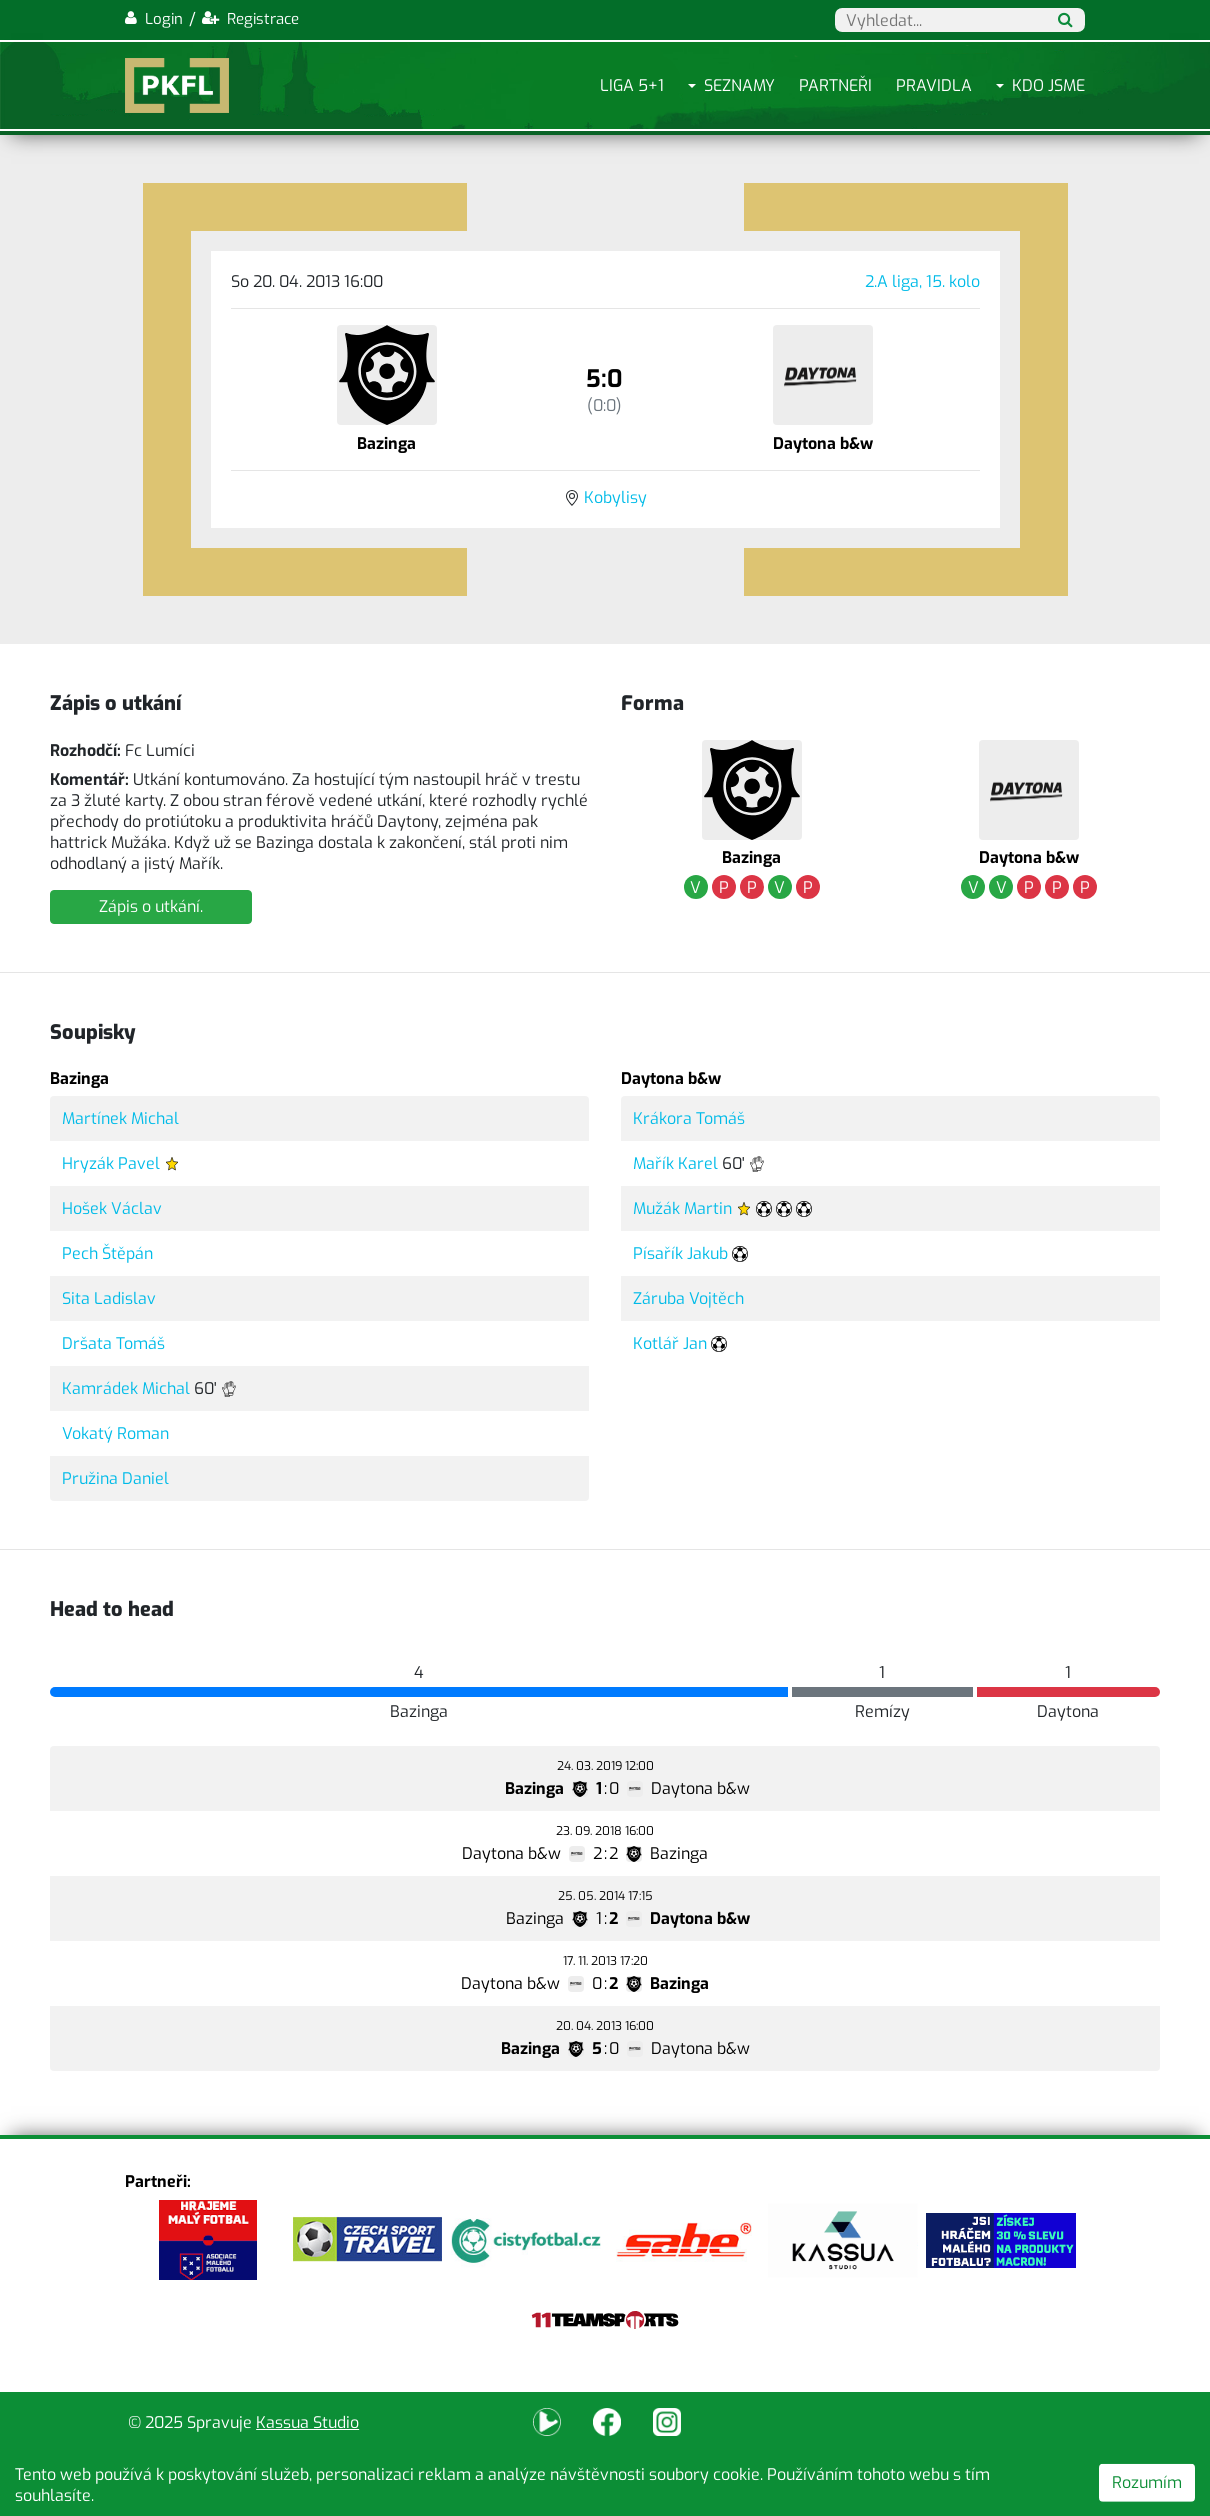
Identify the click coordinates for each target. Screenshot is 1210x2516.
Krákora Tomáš (689, 1118)
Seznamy (739, 85)
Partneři (835, 85)
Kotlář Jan (670, 1343)
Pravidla (934, 85)
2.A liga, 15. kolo (922, 281)
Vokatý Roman (115, 1433)
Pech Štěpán (107, 1253)
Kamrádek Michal (126, 1388)
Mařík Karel (675, 1163)
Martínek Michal (120, 1118)
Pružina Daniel (115, 1478)
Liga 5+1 (632, 85)
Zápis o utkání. (151, 906)
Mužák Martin (682, 1208)
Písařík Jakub (680, 1253)
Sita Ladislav (109, 1298)
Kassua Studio (307, 2422)
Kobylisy (615, 497)
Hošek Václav (112, 1208)
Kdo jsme (1048, 85)
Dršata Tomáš (113, 1343)
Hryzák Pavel (111, 1163)
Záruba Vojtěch (688, 1298)
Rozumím (1147, 2482)
